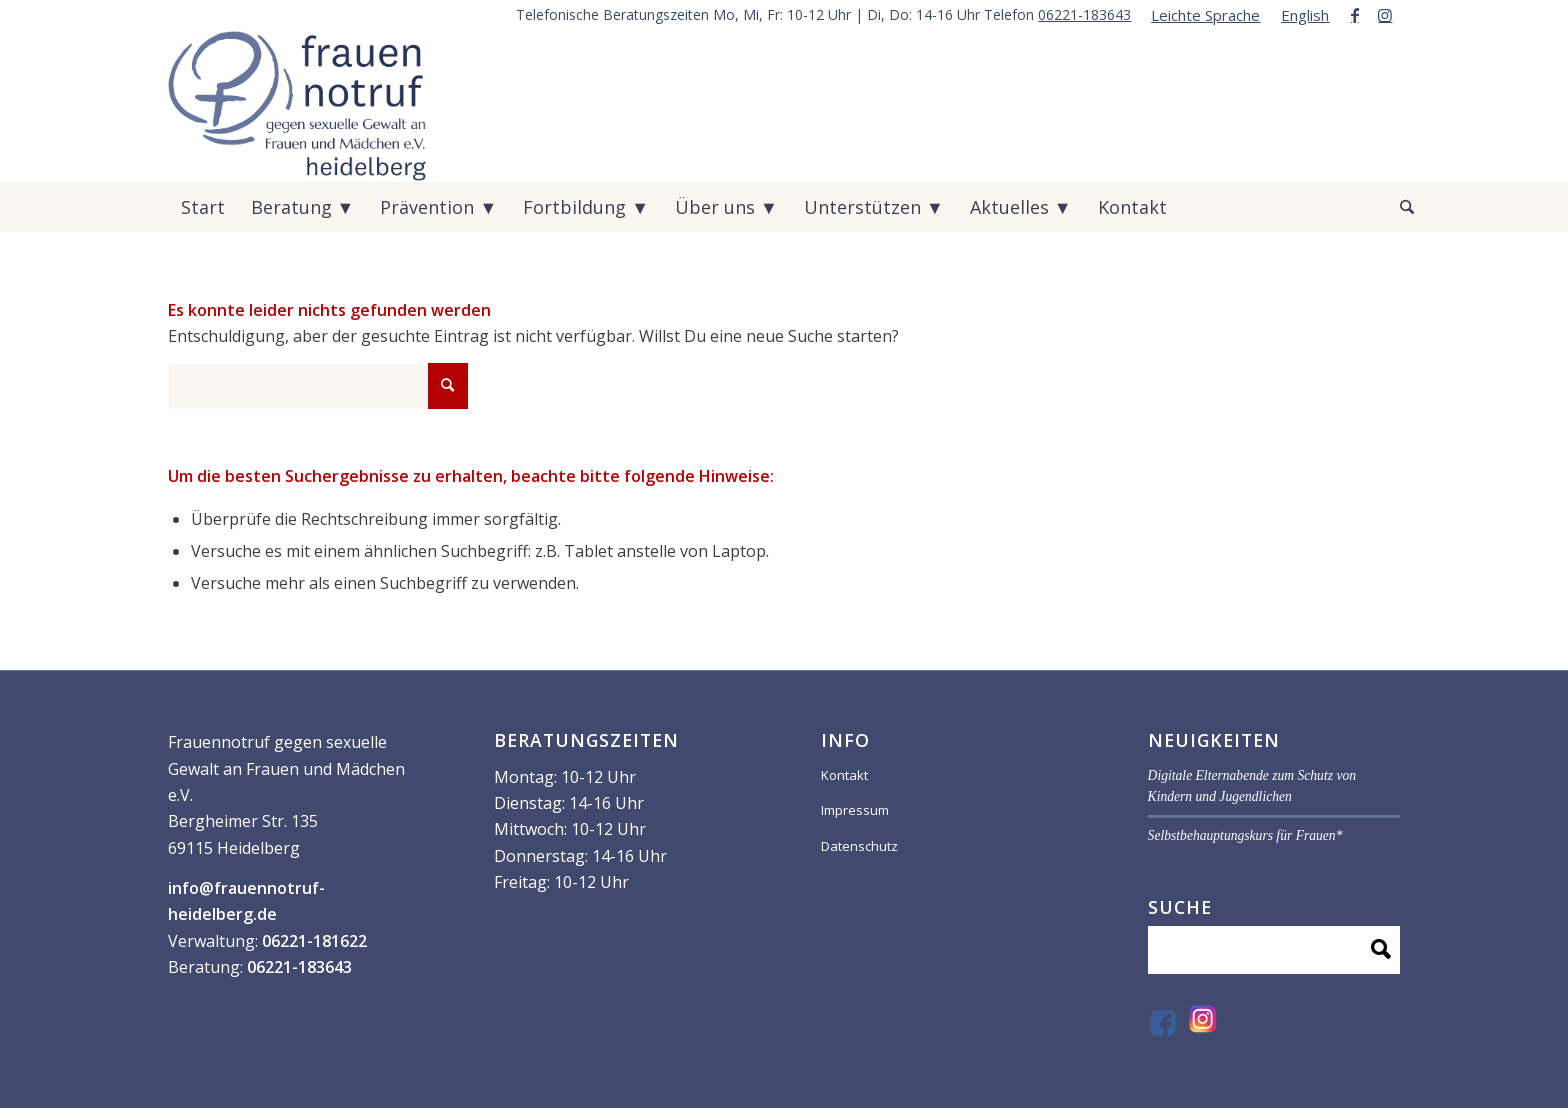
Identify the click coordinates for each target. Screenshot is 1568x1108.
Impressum (855, 810)
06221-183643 (1084, 14)
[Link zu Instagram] (1385, 15)
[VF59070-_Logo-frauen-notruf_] (297, 106)
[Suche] (1393, 207)
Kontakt (844, 775)
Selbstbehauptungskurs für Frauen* (1245, 835)
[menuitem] (1206, 15)
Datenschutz (859, 846)
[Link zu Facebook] (1354, 15)
